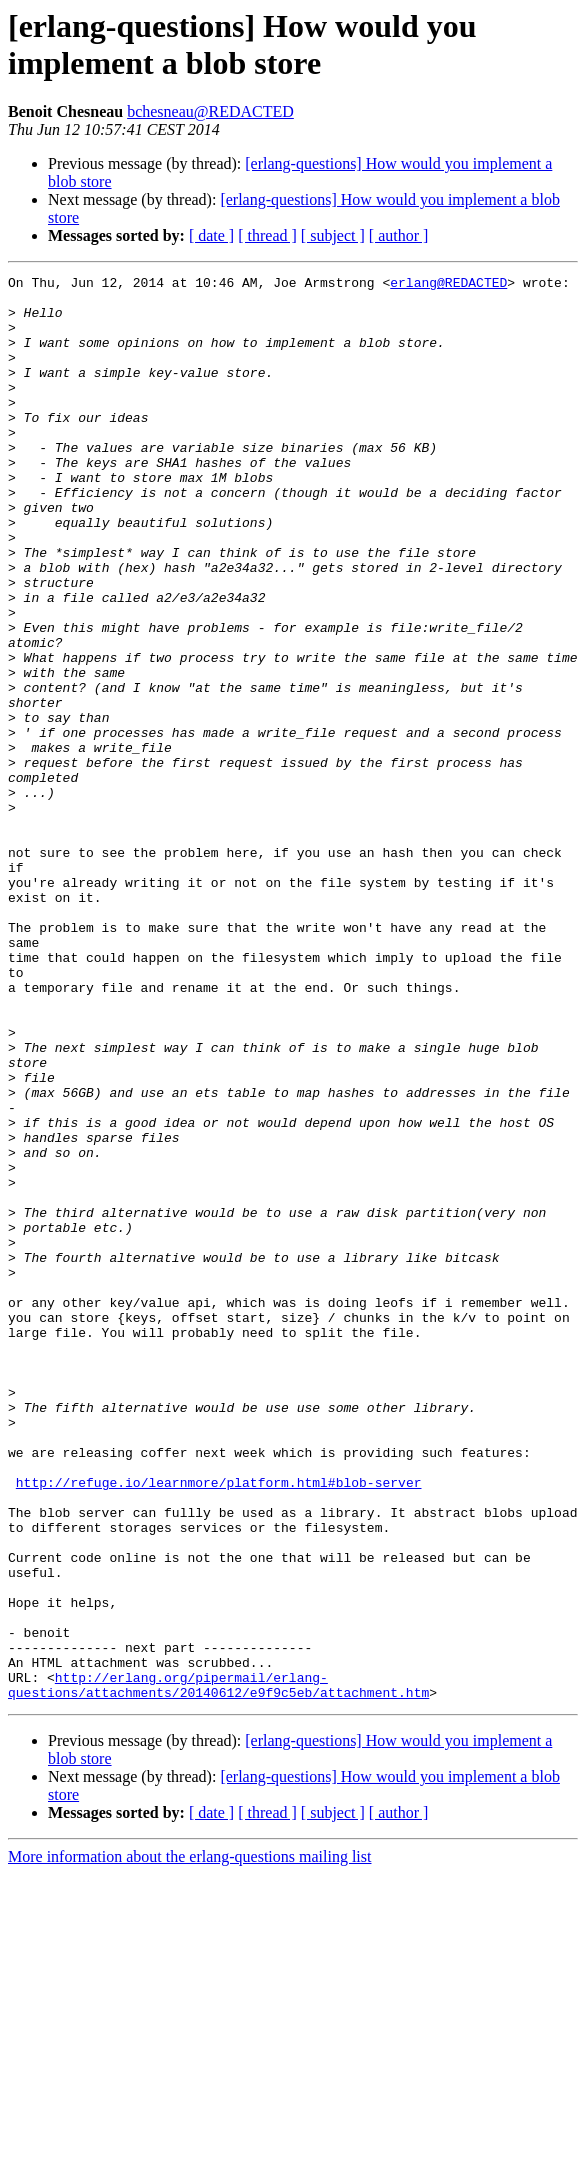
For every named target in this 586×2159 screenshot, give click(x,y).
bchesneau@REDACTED (210, 111)
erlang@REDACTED (448, 285)
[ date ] (211, 235)
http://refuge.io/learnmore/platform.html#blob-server (219, 1725)
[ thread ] (267, 235)
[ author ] (399, 235)
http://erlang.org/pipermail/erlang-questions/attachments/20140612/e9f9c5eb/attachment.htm (218, 1968)
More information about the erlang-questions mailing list (189, 2141)
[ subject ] (333, 235)
